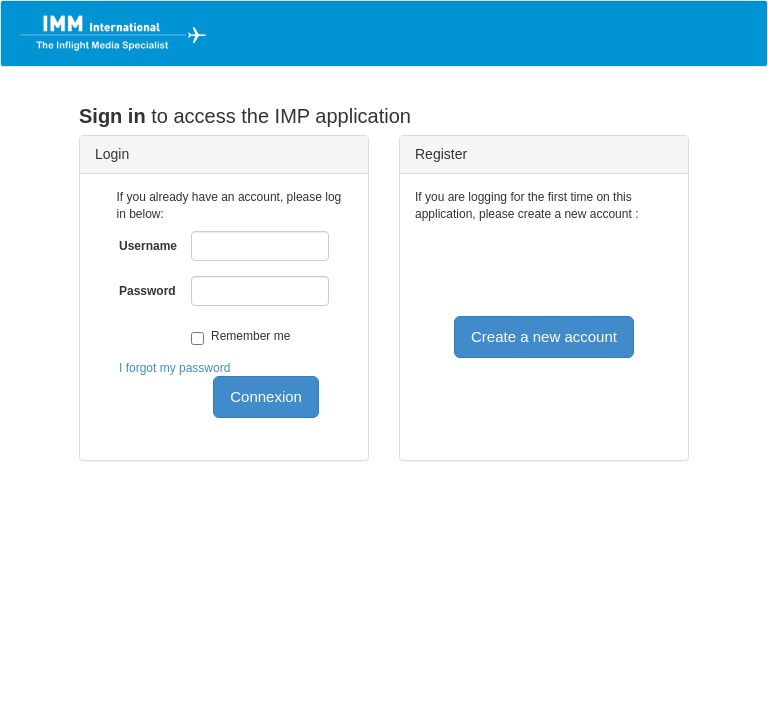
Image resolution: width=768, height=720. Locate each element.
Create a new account (544, 336)
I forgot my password (174, 368)
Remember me (250, 336)
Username (147, 246)
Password (147, 291)
